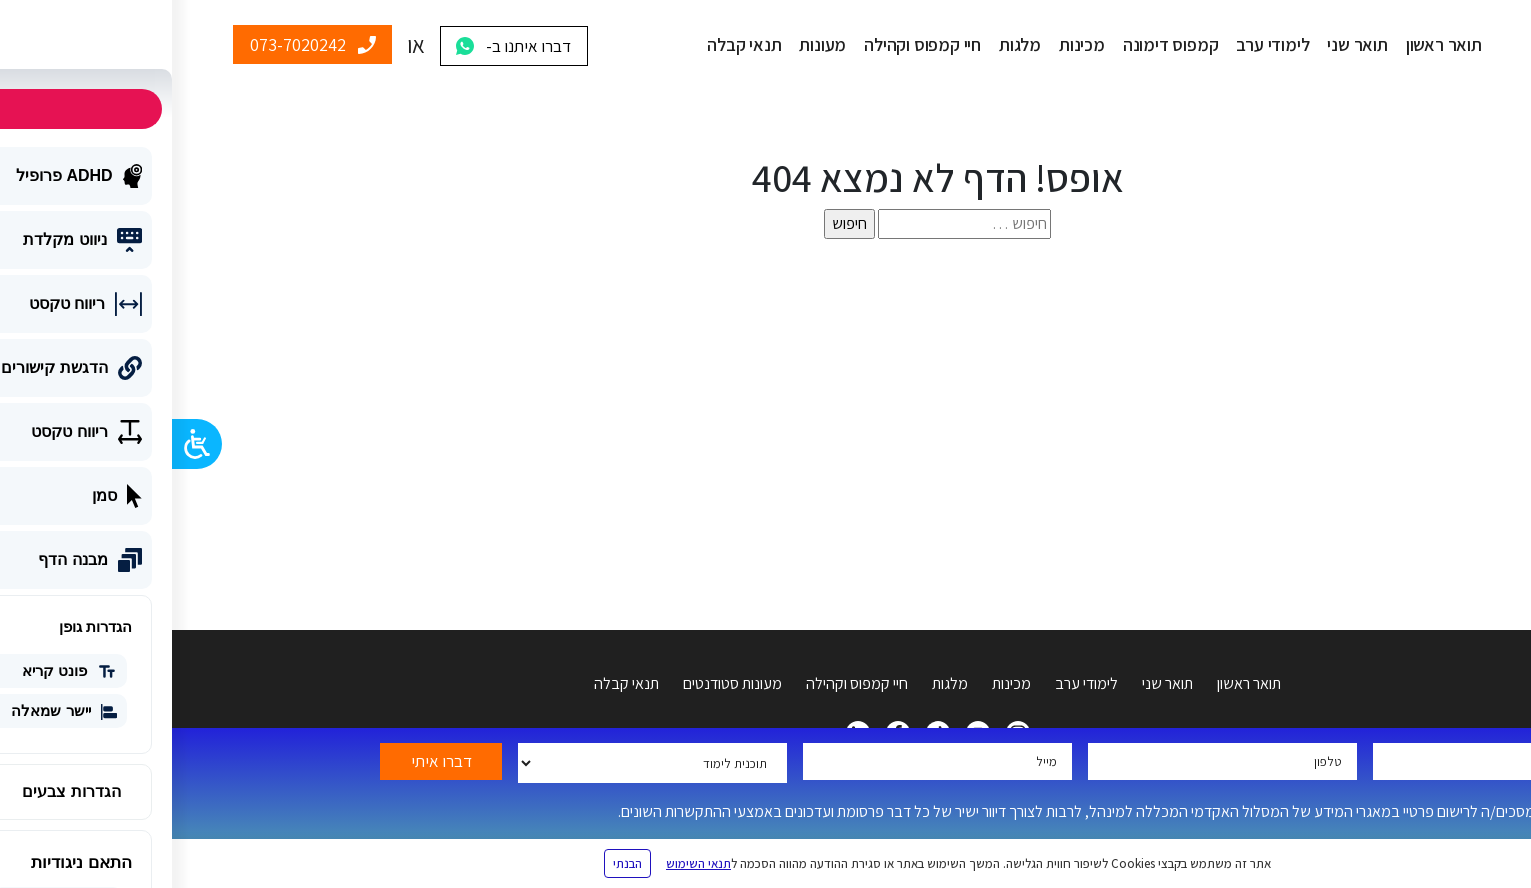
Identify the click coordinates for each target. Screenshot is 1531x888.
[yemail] (765, 761)
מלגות (848, 44)
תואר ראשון (1272, 44)
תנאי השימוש (526, 863)
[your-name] (1335, 761)
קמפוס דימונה (999, 44)
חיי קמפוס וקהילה (750, 44)
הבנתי (455, 863)
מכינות (910, 44)
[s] (792, 224)
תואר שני (1185, 44)
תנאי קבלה (572, 44)
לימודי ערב (1100, 44)
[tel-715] (1050, 761)
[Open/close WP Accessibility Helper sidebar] (25, 444)
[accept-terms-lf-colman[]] (1461, 811)
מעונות (650, 44)
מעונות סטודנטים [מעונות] (560, 683)
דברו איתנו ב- (356, 46)
